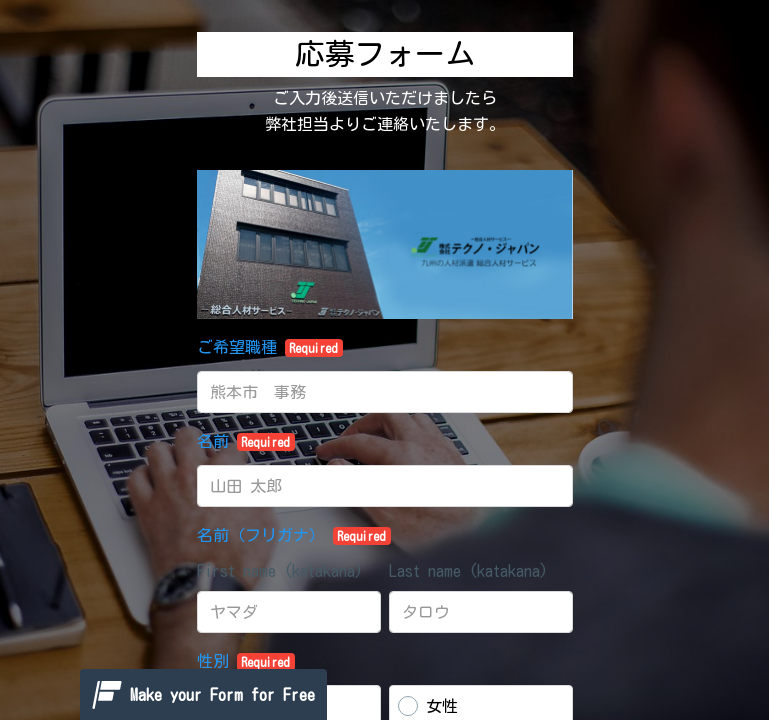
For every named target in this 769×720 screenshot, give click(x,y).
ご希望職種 (270, 348)
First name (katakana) (280, 571)
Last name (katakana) (468, 571)
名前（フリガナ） (294, 536)
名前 (246, 442)
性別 (246, 662)
